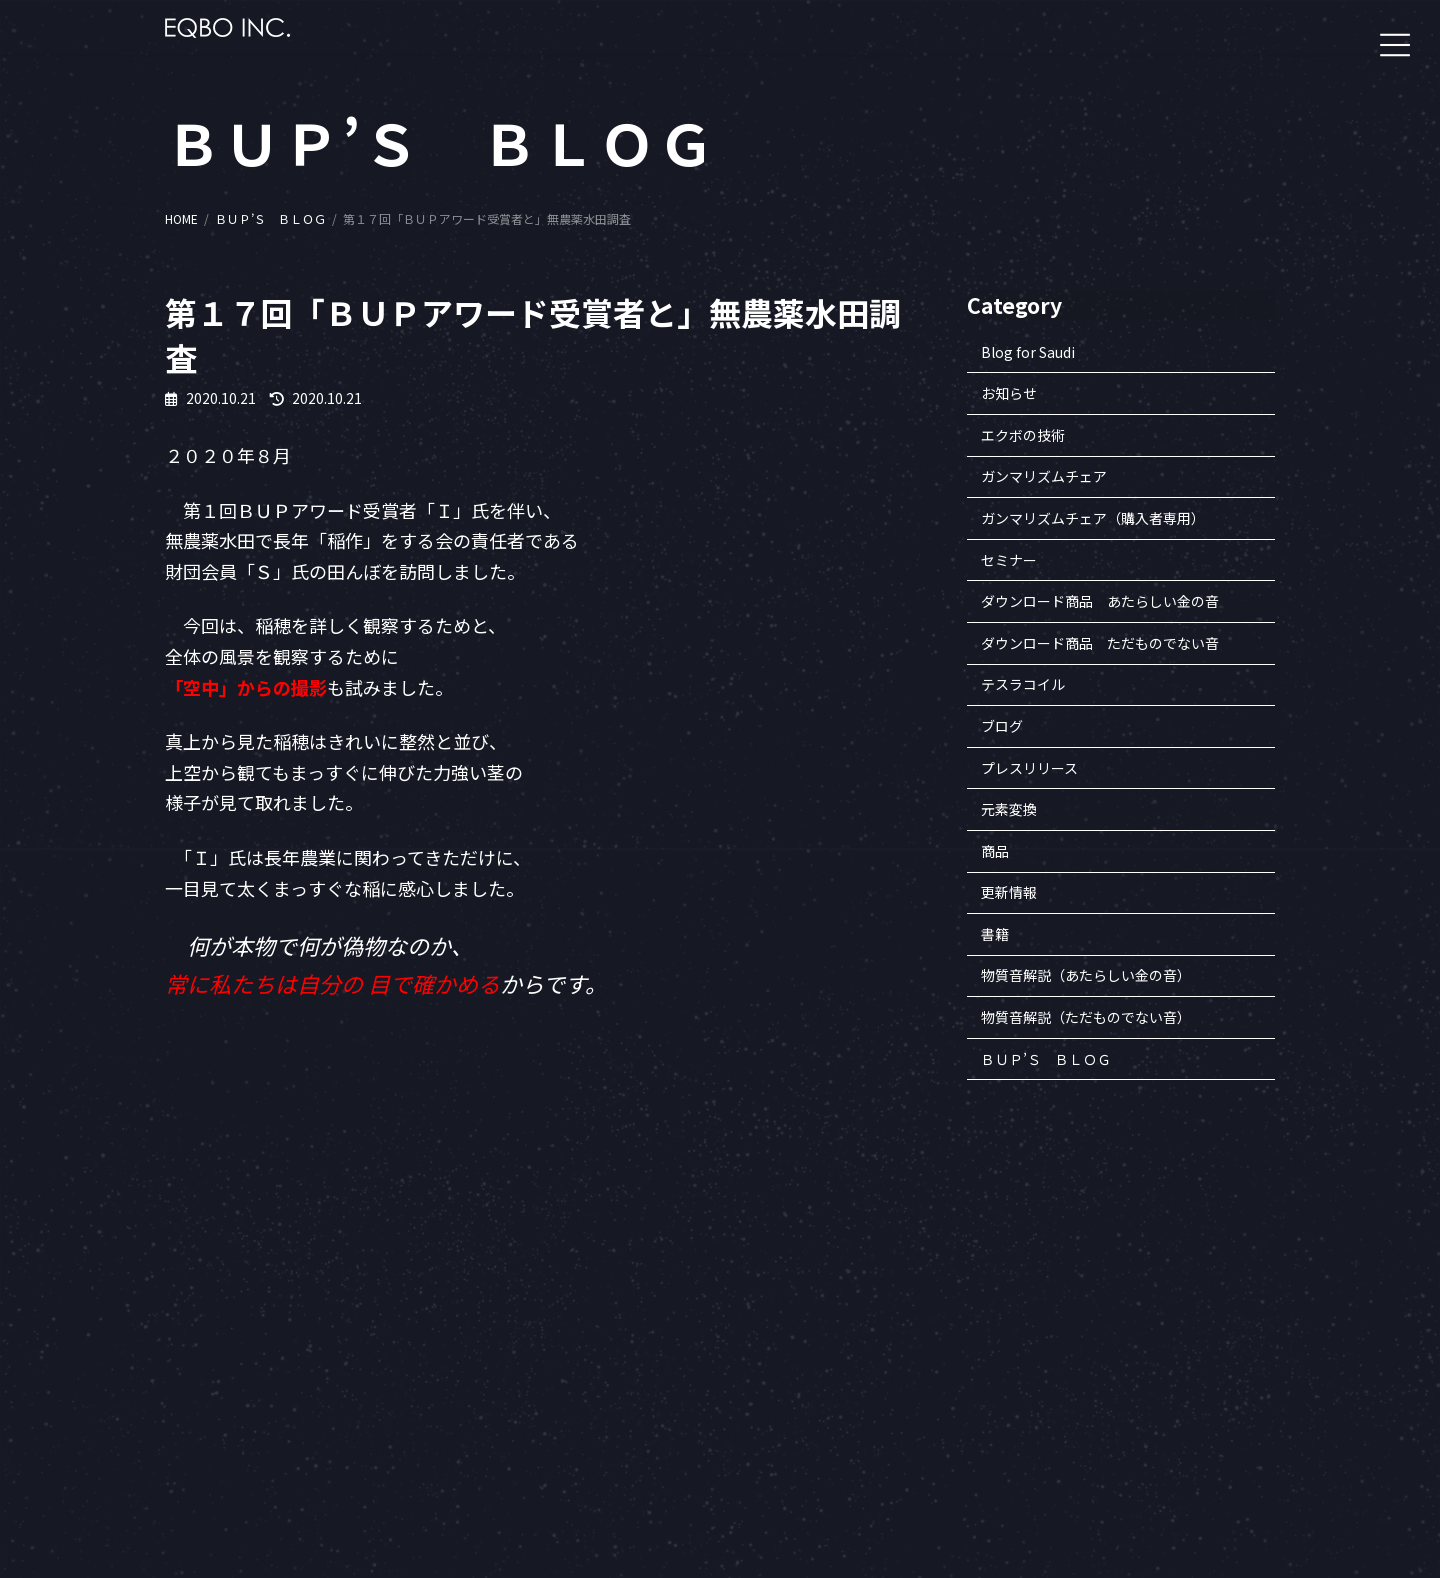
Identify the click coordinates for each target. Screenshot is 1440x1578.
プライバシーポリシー (1094, 1416)
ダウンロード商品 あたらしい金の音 (1100, 602)
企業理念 (1058, 1324)
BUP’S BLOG (1252, 1370)
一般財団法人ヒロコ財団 (928, 1324)
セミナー (1009, 560)
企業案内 (1058, 1301)
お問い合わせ (1070, 1439)
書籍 (995, 934)
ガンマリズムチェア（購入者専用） (1093, 518)
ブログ (1002, 726)
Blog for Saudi (1028, 352)
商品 (995, 851)
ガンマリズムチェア (1044, 477)
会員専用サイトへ (910, 1301)
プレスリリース (1029, 768)
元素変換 (1009, 810)
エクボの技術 (1023, 435)
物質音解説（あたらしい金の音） (1086, 976)
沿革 (1046, 1347)
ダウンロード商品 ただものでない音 (1100, 643)
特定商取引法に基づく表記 (1106, 1393)
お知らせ (1009, 394)
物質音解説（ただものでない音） (1086, 1017)
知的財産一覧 (1070, 1370)
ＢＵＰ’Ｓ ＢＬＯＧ (1046, 1059)
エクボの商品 (1254, 1324)
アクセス (1057, 1462)
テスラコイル (1023, 685)
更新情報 (1009, 893)
